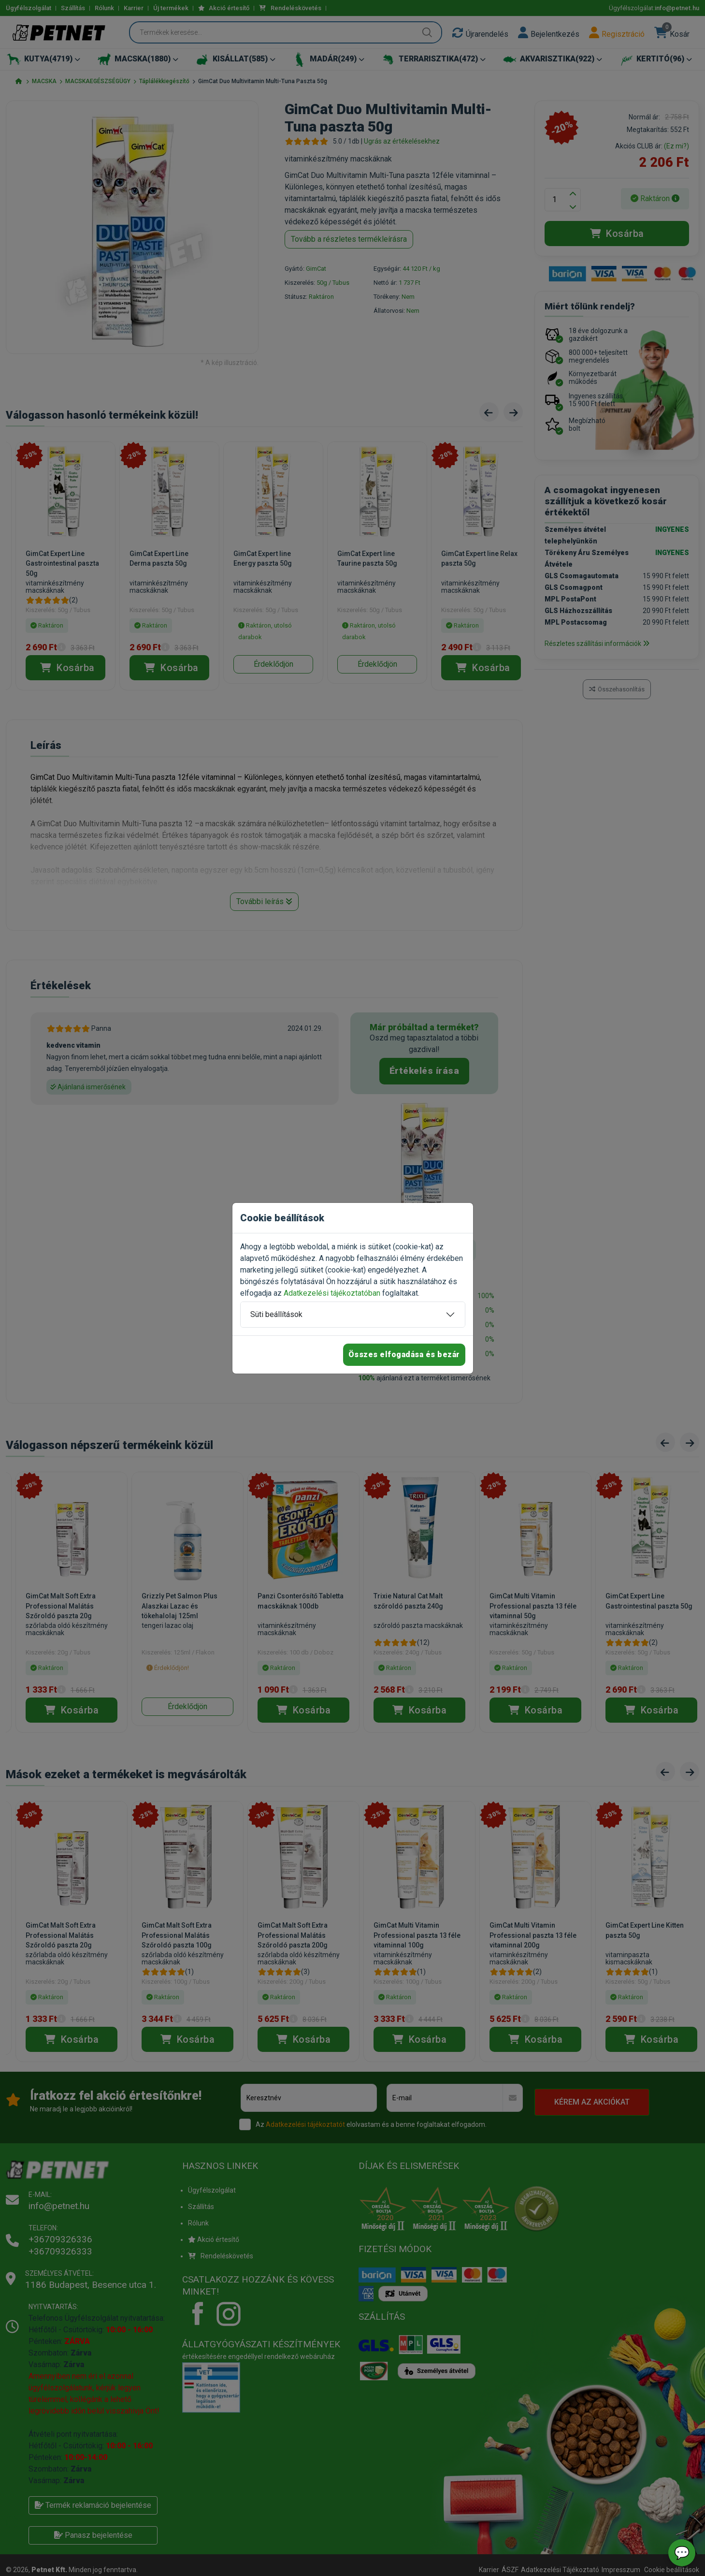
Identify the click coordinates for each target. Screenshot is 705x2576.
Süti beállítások (276, 1314)
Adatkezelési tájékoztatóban (332, 1293)
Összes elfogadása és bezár (404, 1354)
